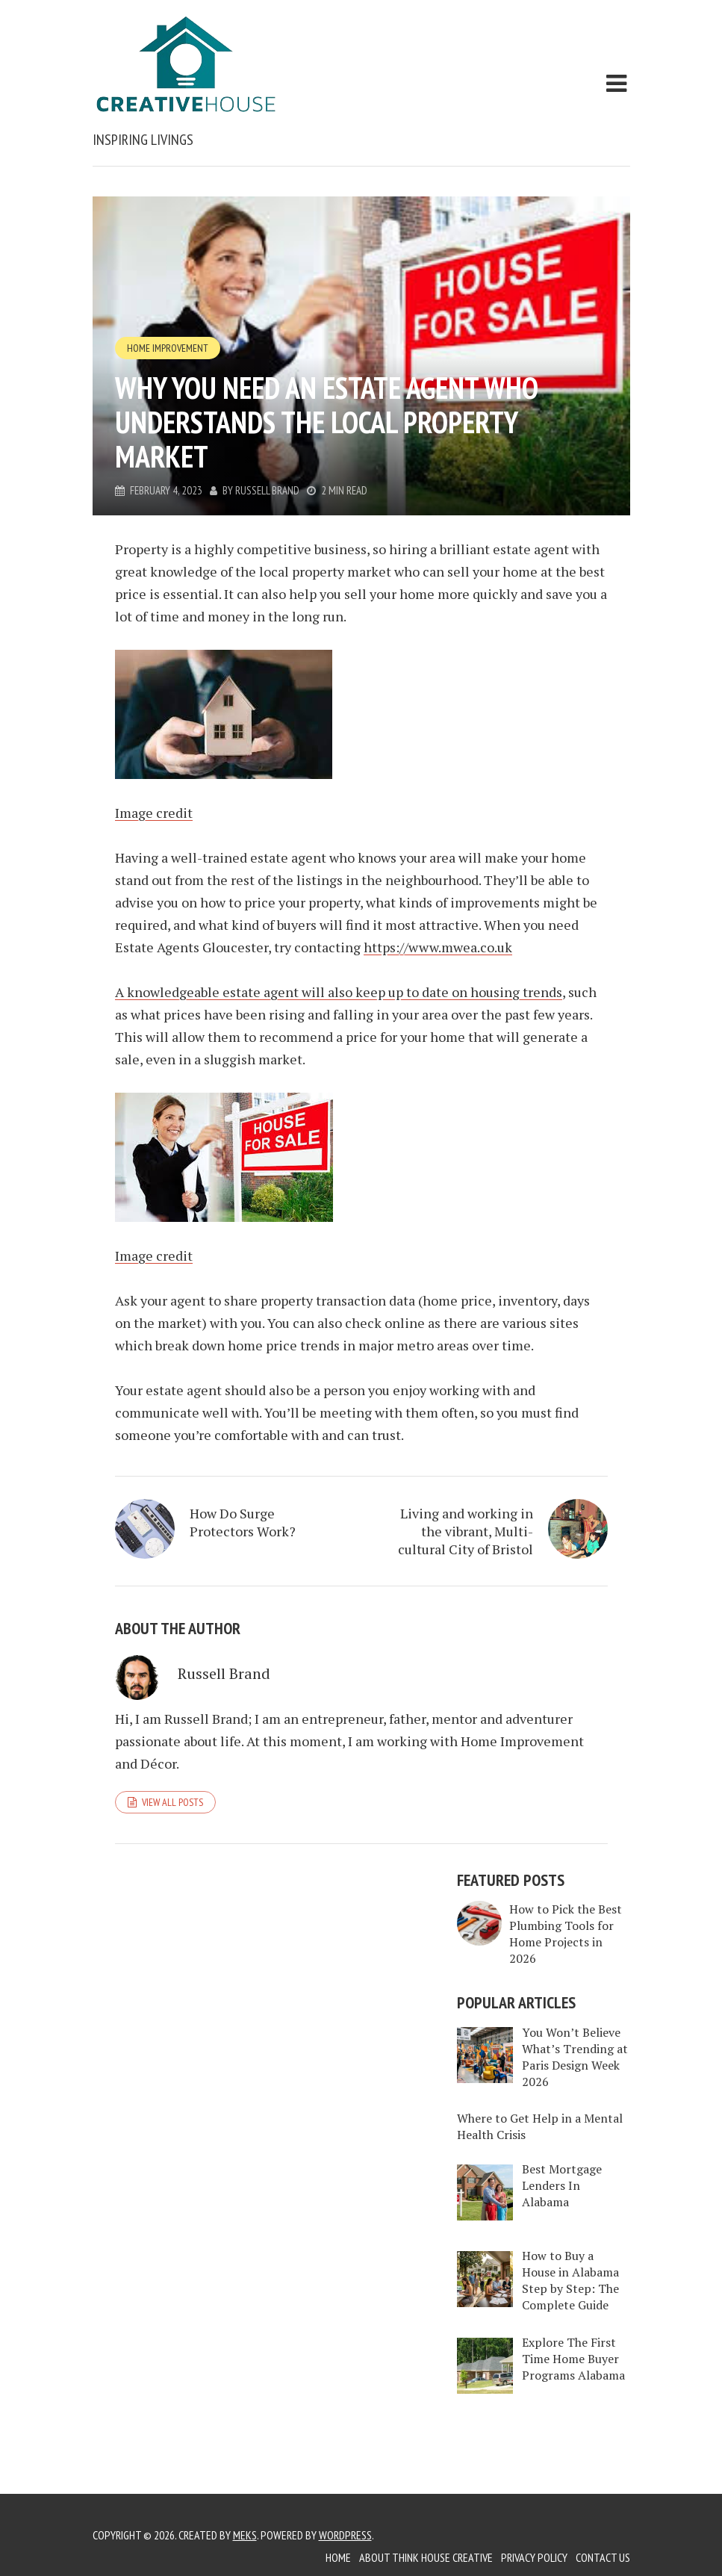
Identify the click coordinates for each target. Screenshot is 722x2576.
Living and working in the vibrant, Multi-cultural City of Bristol (465, 1531)
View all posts (172, 1802)
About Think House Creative (426, 2557)
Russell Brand (267, 490)
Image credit (154, 813)
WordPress (345, 2534)
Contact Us (603, 2557)
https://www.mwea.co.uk (438, 947)
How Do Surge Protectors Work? (243, 1522)
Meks (245, 2534)
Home (338, 2557)
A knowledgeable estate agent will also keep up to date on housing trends (338, 992)
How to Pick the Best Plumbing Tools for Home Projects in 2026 (565, 1934)
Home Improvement (167, 348)
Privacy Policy (534, 2557)
